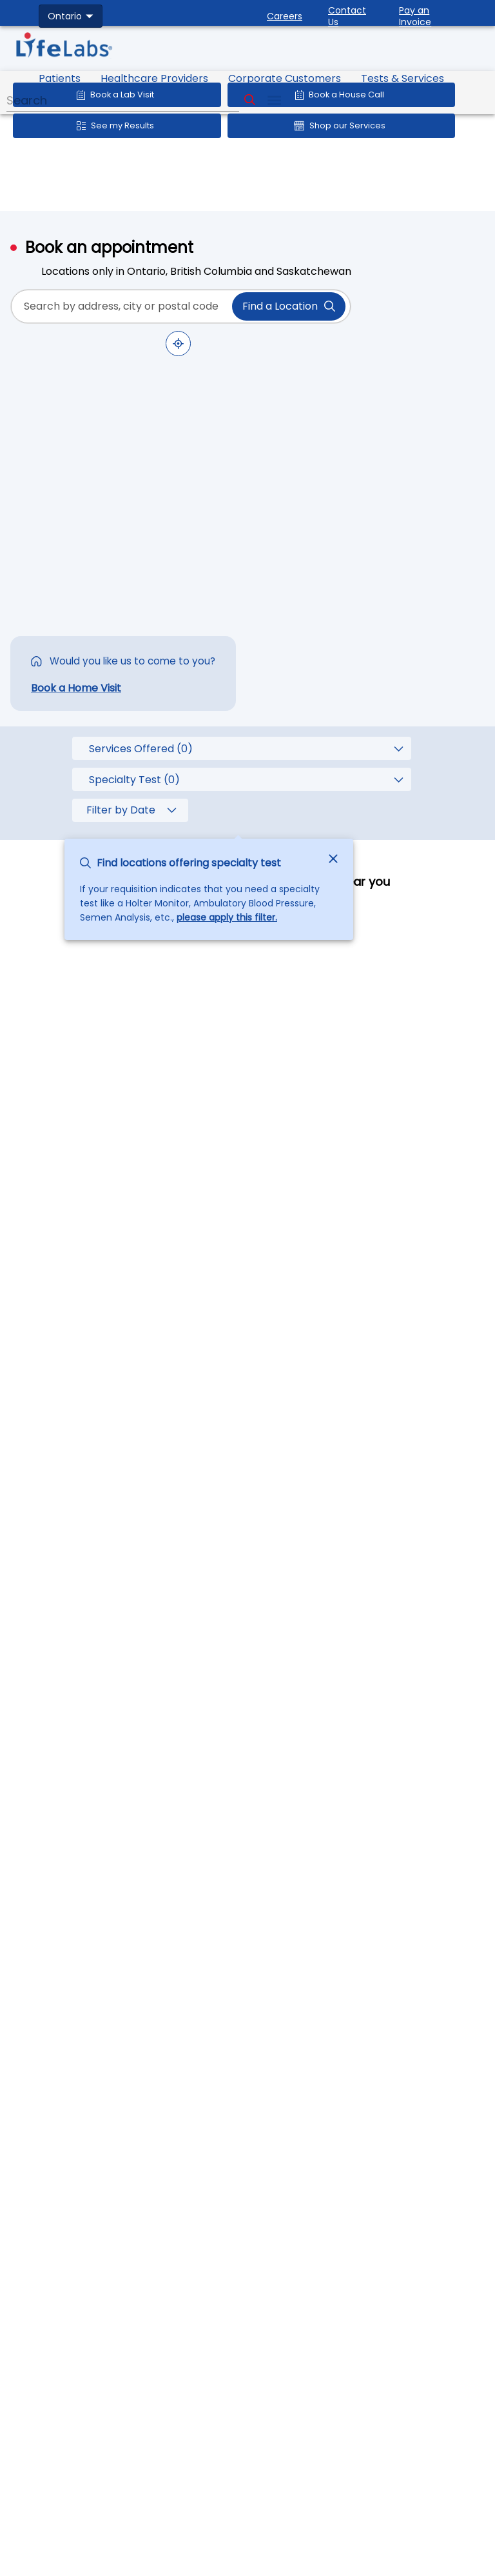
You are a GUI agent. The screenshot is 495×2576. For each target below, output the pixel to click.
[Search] (249, 99)
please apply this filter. (227, 917)
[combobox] (70, 16)
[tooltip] (237, 783)
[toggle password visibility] (334, 306)
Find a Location (288, 306)
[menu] (274, 100)
